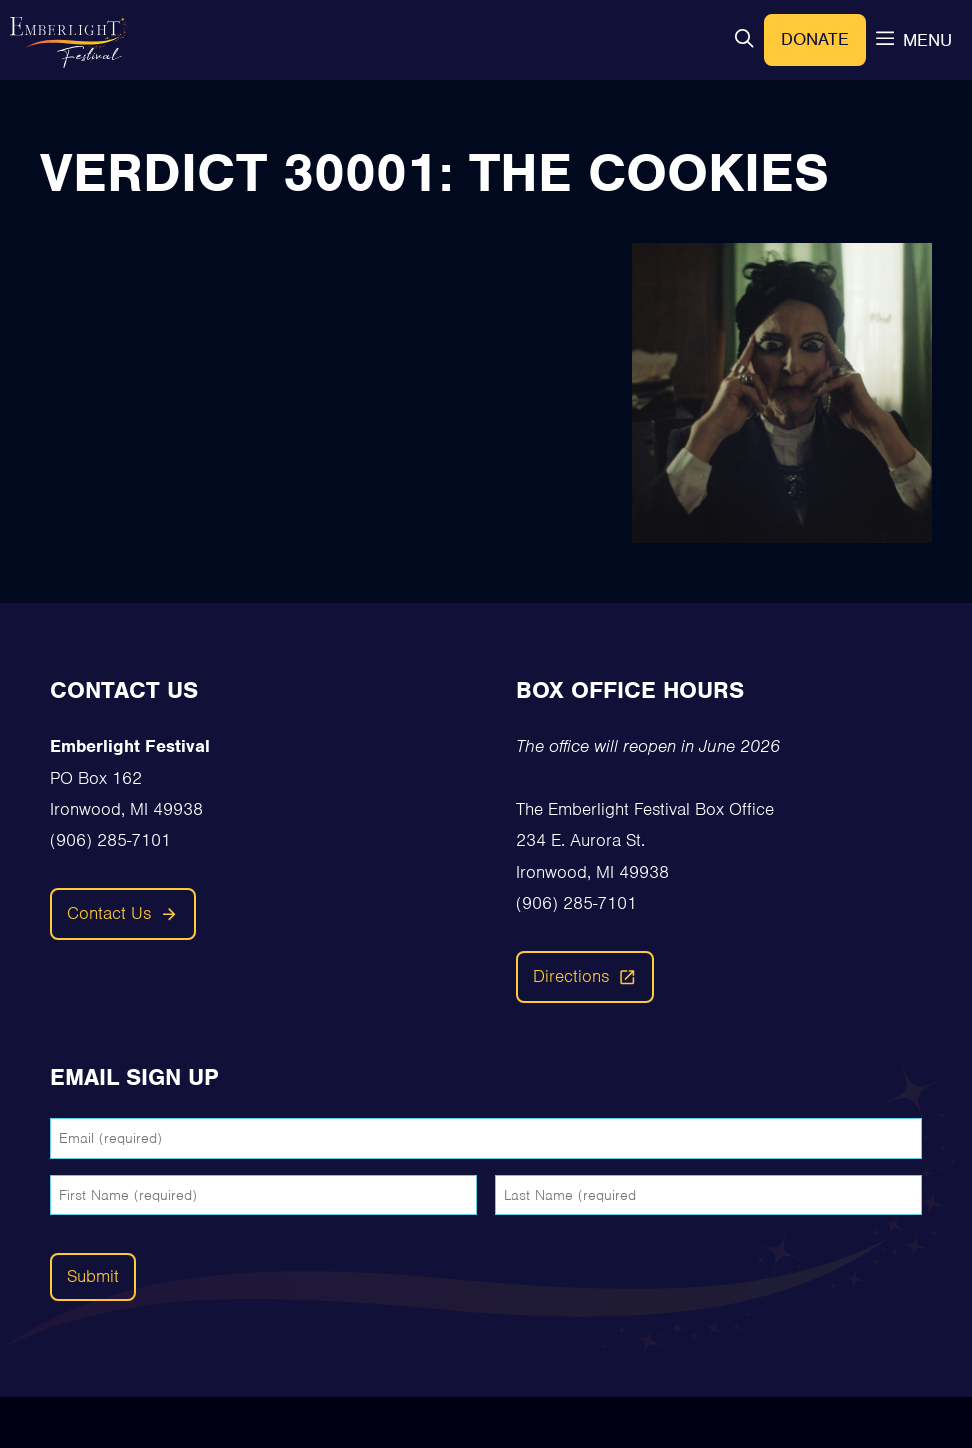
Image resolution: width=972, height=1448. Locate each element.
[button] (744, 40)
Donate (815, 39)
